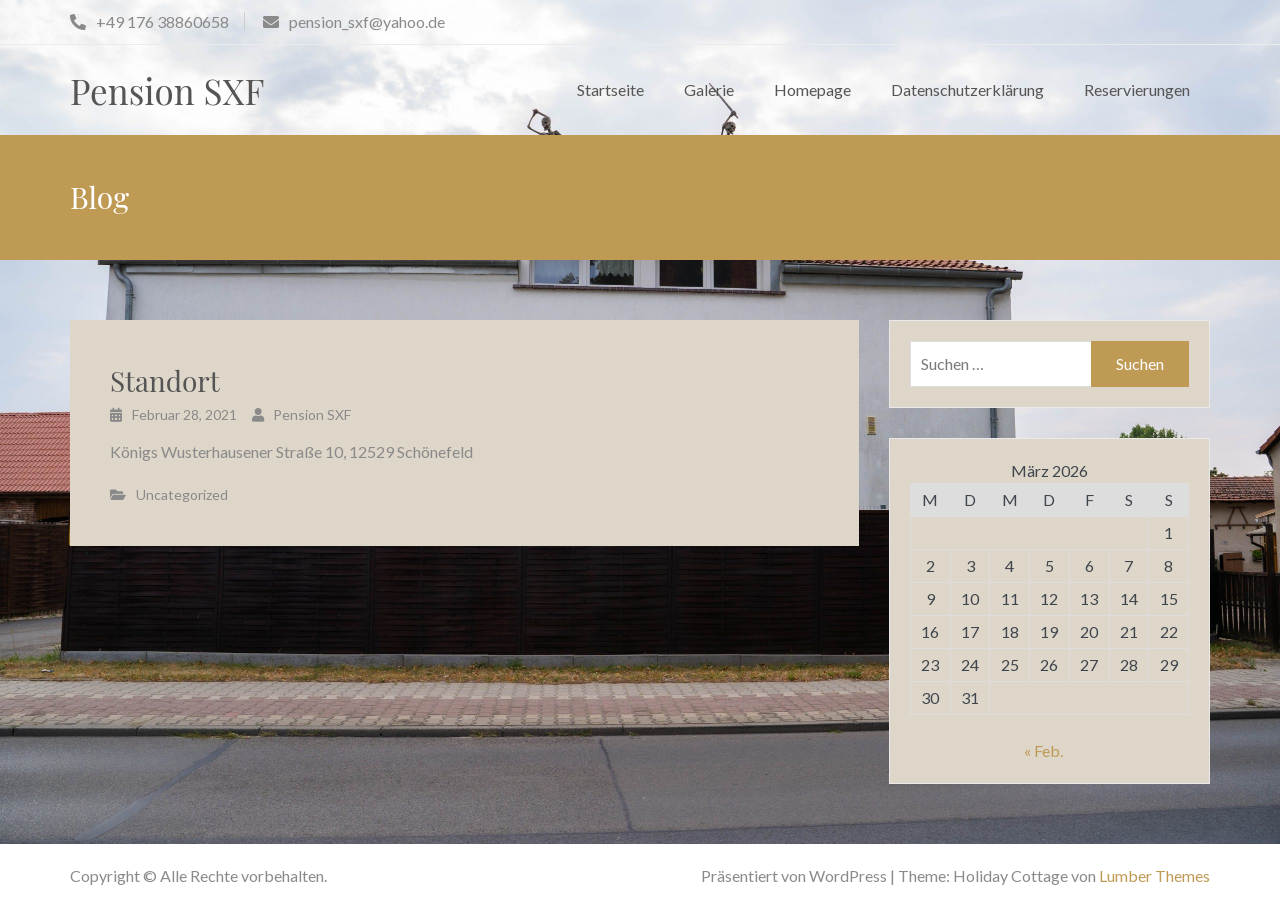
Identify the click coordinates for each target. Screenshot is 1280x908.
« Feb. (1043, 750)
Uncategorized (182, 494)
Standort (165, 380)
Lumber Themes (1154, 875)
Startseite (610, 89)
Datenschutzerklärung (967, 89)
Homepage (812, 89)
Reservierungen (1137, 89)
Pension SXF (167, 90)
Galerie (709, 89)
